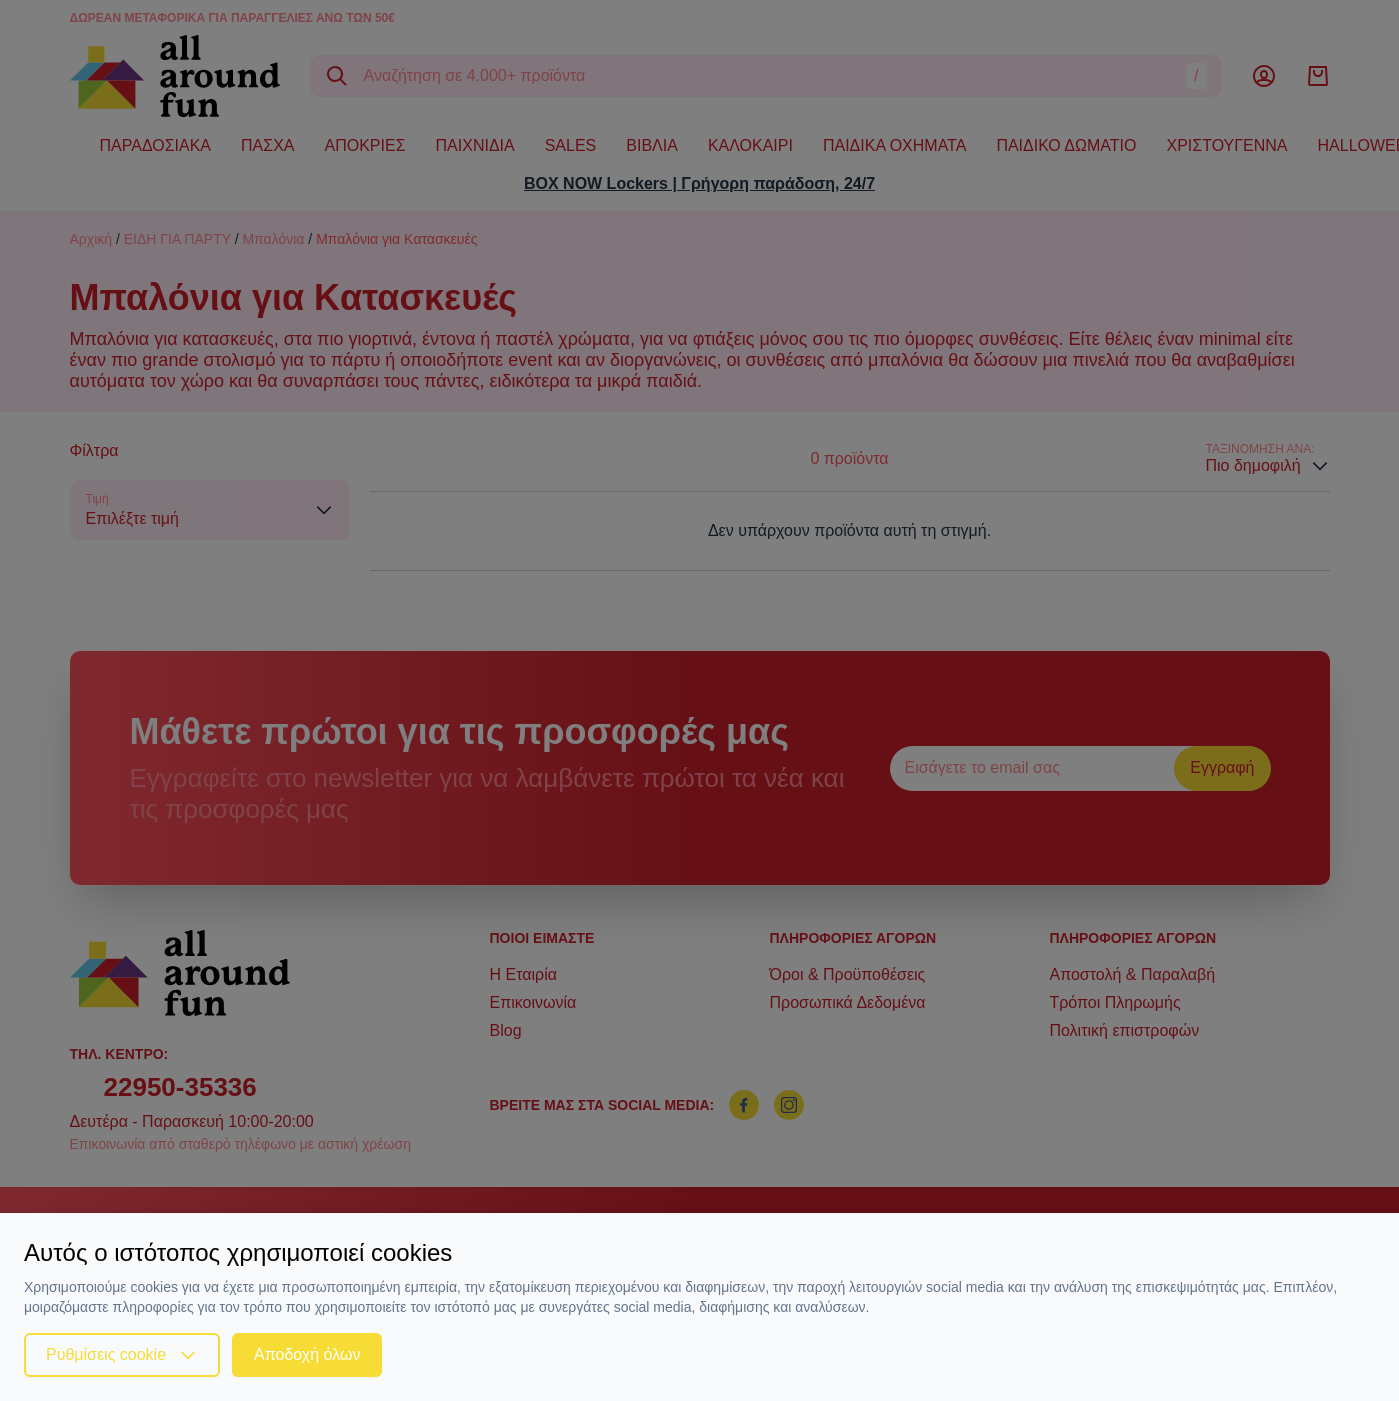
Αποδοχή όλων (307, 1354)
